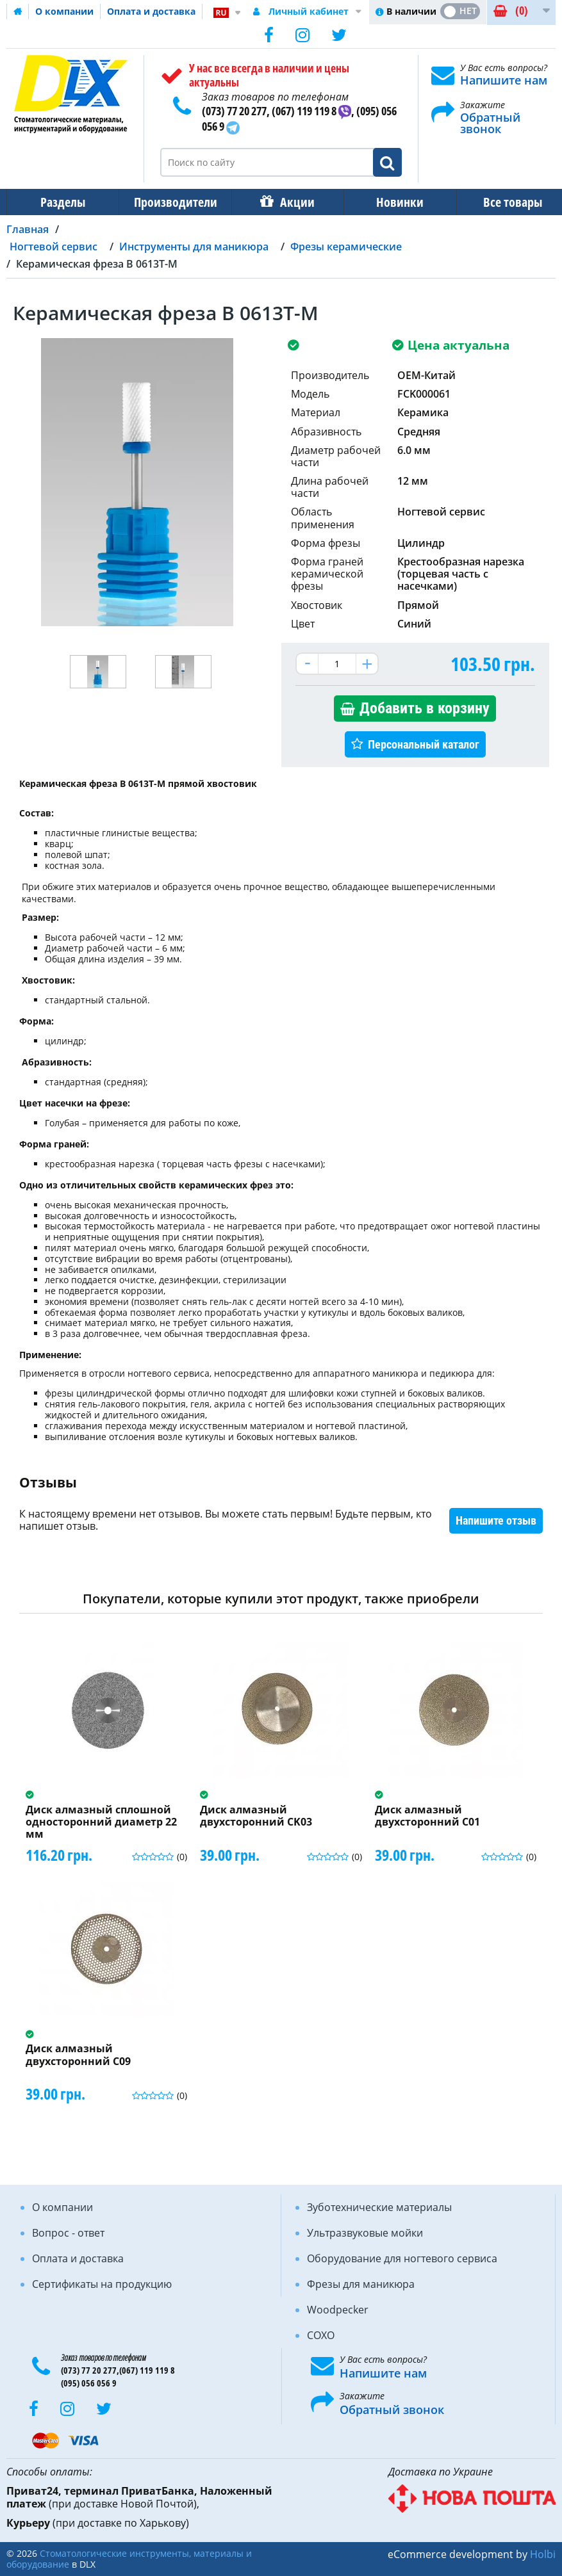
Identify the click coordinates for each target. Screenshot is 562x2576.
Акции (291, 202)
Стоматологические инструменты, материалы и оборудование (129, 2558)
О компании (64, 11)
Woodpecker (337, 2310)
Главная (27, 229)
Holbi (543, 2554)
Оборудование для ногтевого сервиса (402, 2258)
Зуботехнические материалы (379, 2207)
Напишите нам (503, 80)
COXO (321, 2335)
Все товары (501, 202)
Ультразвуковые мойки (365, 2233)
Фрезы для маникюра (361, 2284)
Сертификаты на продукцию (102, 2284)
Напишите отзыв (496, 1520)
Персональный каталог (423, 744)
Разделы (61, 202)
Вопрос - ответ (68, 2233)
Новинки (391, 202)
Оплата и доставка (151, 11)
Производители (171, 202)
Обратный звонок (490, 122)
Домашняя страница (18, 11)
